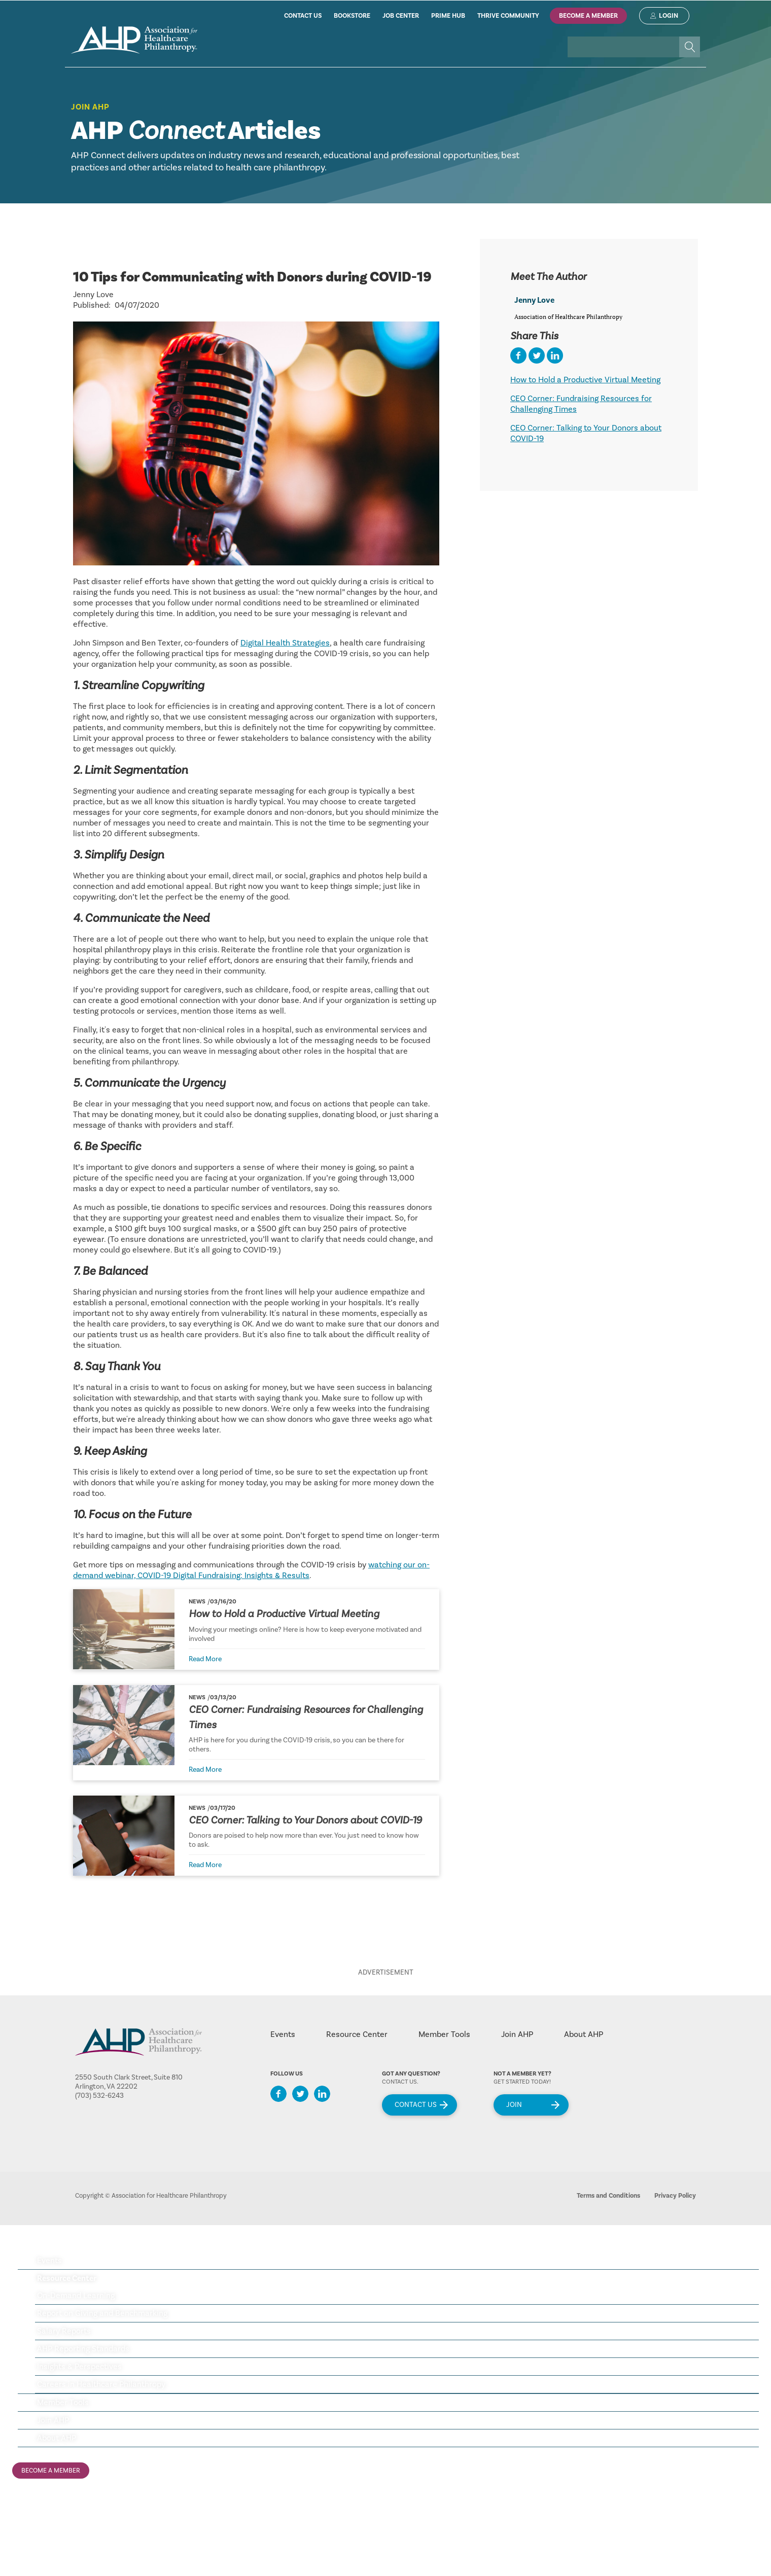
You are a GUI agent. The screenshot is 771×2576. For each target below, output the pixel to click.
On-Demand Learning (76, 2296)
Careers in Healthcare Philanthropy (101, 2384)
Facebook (278, 2094)
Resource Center (357, 2034)
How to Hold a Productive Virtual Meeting (284, 1614)
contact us (303, 16)
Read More (205, 1659)
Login (668, 16)
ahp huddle (32, 2548)
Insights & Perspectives (79, 2367)
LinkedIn (322, 2094)
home (134, 40)
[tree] (385, 2349)
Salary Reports (64, 2331)
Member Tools (444, 2034)
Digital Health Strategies (285, 643)
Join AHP (90, 107)
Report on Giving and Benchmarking (102, 2313)
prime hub (448, 16)
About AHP (583, 2034)
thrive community (508, 16)
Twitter (300, 2094)
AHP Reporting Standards (83, 2349)
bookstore (352, 16)
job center (400, 16)
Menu (735, 2246)
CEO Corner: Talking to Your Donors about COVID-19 (305, 1820)
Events (282, 2034)
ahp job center (37, 2531)
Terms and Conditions (608, 2196)
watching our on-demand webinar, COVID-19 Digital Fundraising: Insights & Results (251, 1570)
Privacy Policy (675, 2196)
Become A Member (588, 16)
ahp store (29, 2515)
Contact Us (416, 2104)
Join (514, 2104)
